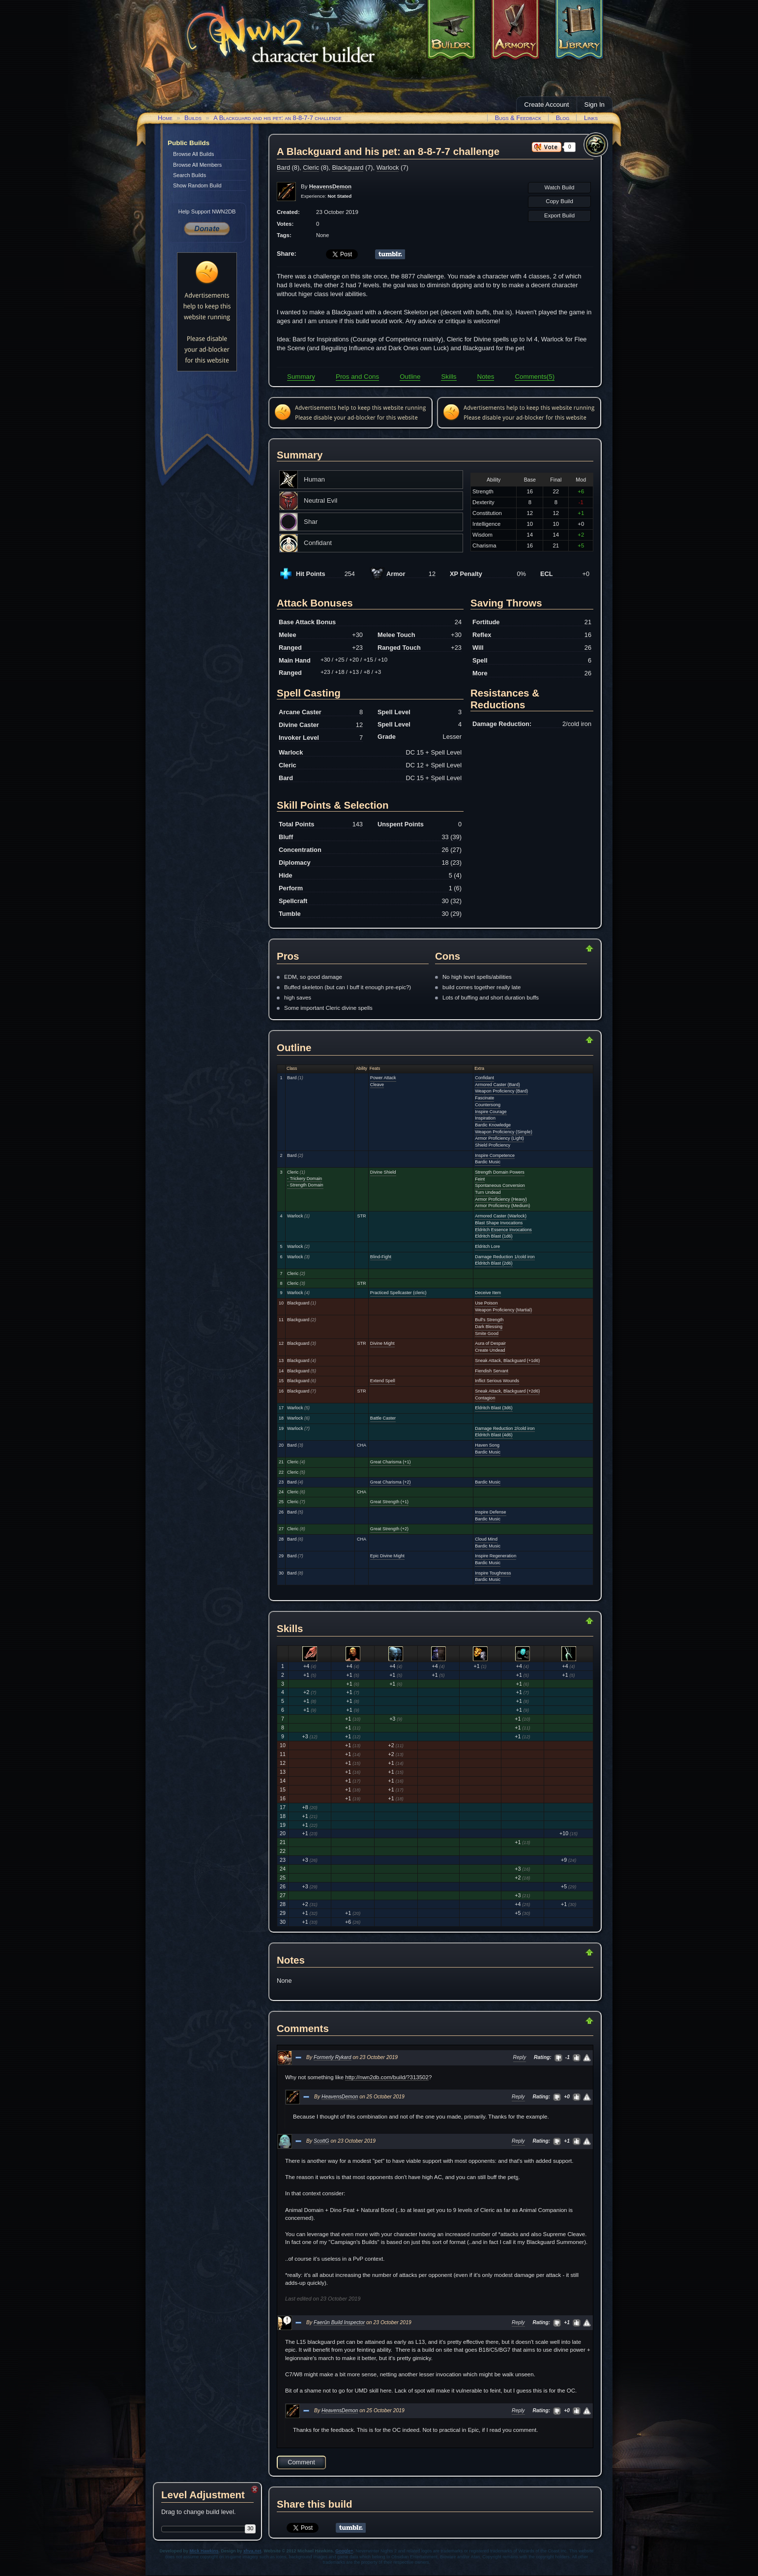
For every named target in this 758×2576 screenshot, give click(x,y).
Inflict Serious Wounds (497, 1380)
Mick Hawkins (204, 2550)
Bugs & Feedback (518, 117)
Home (165, 117)
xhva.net (252, 2550)
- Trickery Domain (304, 1178)
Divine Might (382, 1343)
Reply (519, 2057)
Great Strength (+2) (389, 1528)
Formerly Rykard (332, 2057)
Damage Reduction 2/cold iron (505, 1428)
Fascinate (484, 1097)
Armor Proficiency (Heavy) (501, 1199)
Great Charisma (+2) (390, 1482)
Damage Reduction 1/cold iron (505, 1256)
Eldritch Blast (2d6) (493, 1263)
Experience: (326, 196)
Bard (283, 167)
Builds (193, 117)
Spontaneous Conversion (500, 1185)
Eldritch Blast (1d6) (493, 1236)
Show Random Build (197, 185)
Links (591, 117)
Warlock (388, 167)
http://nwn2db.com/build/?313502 (387, 2077)
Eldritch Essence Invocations (503, 1229)
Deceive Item (488, 1292)
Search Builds (189, 175)
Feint (480, 1179)
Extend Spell (382, 1380)
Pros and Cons (357, 376)
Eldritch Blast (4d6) (493, 1434)
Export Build (559, 215)
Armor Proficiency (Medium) (502, 1205)
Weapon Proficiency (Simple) (503, 1131)
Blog (563, 117)
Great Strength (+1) (389, 1501)
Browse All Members (197, 165)
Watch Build (559, 187)
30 (250, 2528)
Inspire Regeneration (495, 1555)
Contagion (485, 1397)
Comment (301, 2462)
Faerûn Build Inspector (339, 2322)
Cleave (377, 1084)
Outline (410, 376)
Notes (486, 376)
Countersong (487, 1104)
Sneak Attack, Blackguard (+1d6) (507, 1360)
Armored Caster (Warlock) (500, 1215)
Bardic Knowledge (493, 1124)
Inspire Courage (490, 1111)
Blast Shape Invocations (499, 1222)
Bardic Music (487, 1161)
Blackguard (347, 167)
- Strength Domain (305, 1184)
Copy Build (559, 201)
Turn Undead (487, 1192)
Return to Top (558, 948)
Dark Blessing (488, 1326)
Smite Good (486, 1333)
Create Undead (490, 1350)
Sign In (594, 104)
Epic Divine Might (387, 1555)
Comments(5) (534, 376)
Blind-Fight (380, 1256)
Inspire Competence (495, 1155)
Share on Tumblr (390, 254)
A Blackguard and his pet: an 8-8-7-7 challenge (277, 117)
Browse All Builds (193, 154)
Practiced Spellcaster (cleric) (398, 1292)
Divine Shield (383, 1172)
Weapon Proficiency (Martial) (503, 1309)
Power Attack (383, 1077)
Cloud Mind (486, 1539)
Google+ (344, 2550)
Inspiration (485, 1118)
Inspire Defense (490, 1512)
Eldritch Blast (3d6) (493, 1407)
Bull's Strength (489, 1319)
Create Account (546, 104)
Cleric (311, 167)
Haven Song (487, 1445)
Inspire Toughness (493, 1573)
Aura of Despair (490, 1343)
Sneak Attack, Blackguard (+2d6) (507, 1391)
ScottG (321, 2141)
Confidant (484, 1077)
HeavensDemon (339, 2096)
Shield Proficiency (492, 1145)
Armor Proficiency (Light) (499, 1138)
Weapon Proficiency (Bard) (501, 1091)
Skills (448, 376)
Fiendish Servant (491, 1370)
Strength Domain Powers (500, 1172)
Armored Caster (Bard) (497, 1084)
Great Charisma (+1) (390, 1461)
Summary (301, 376)
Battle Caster (383, 1418)
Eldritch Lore (487, 1246)
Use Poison (486, 1303)
